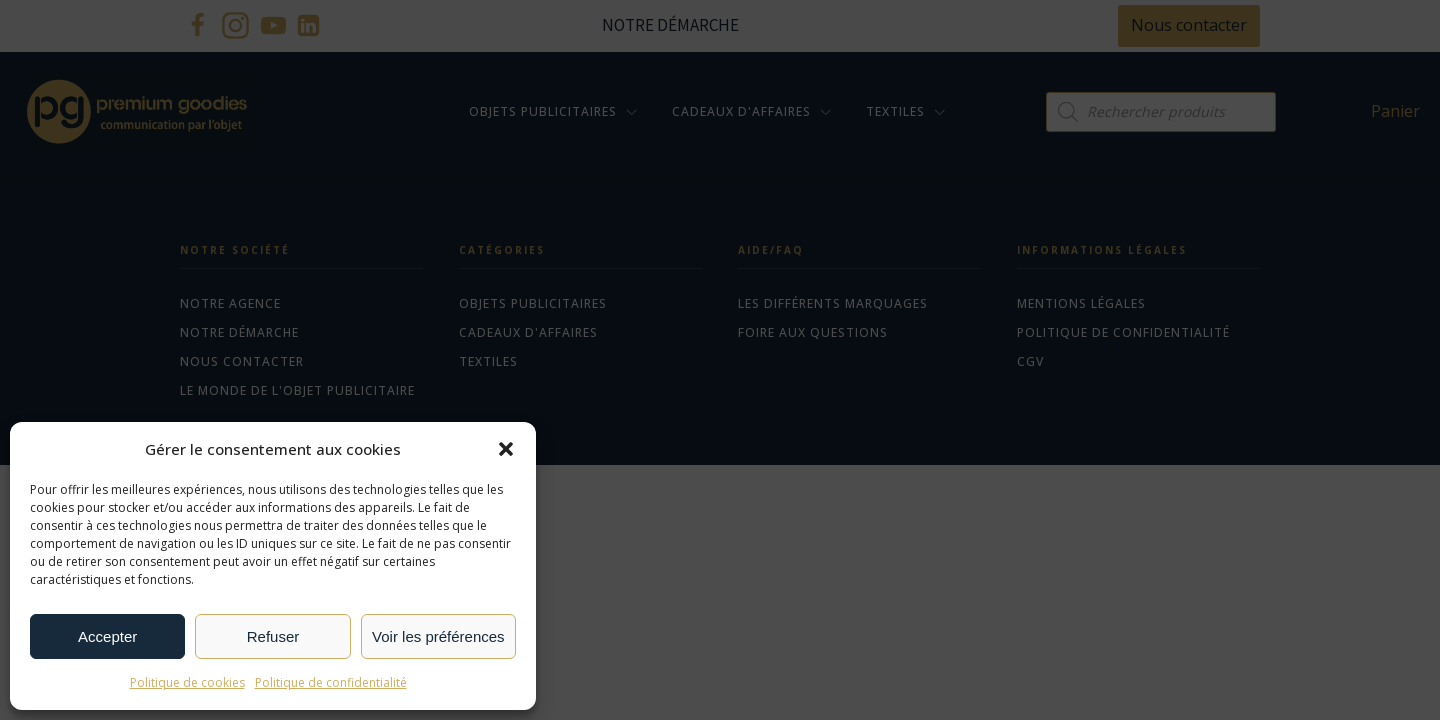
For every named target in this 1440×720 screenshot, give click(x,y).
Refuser (273, 636)
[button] (506, 449)
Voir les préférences (438, 636)
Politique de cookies (187, 682)
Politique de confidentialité (331, 682)
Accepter (107, 636)
